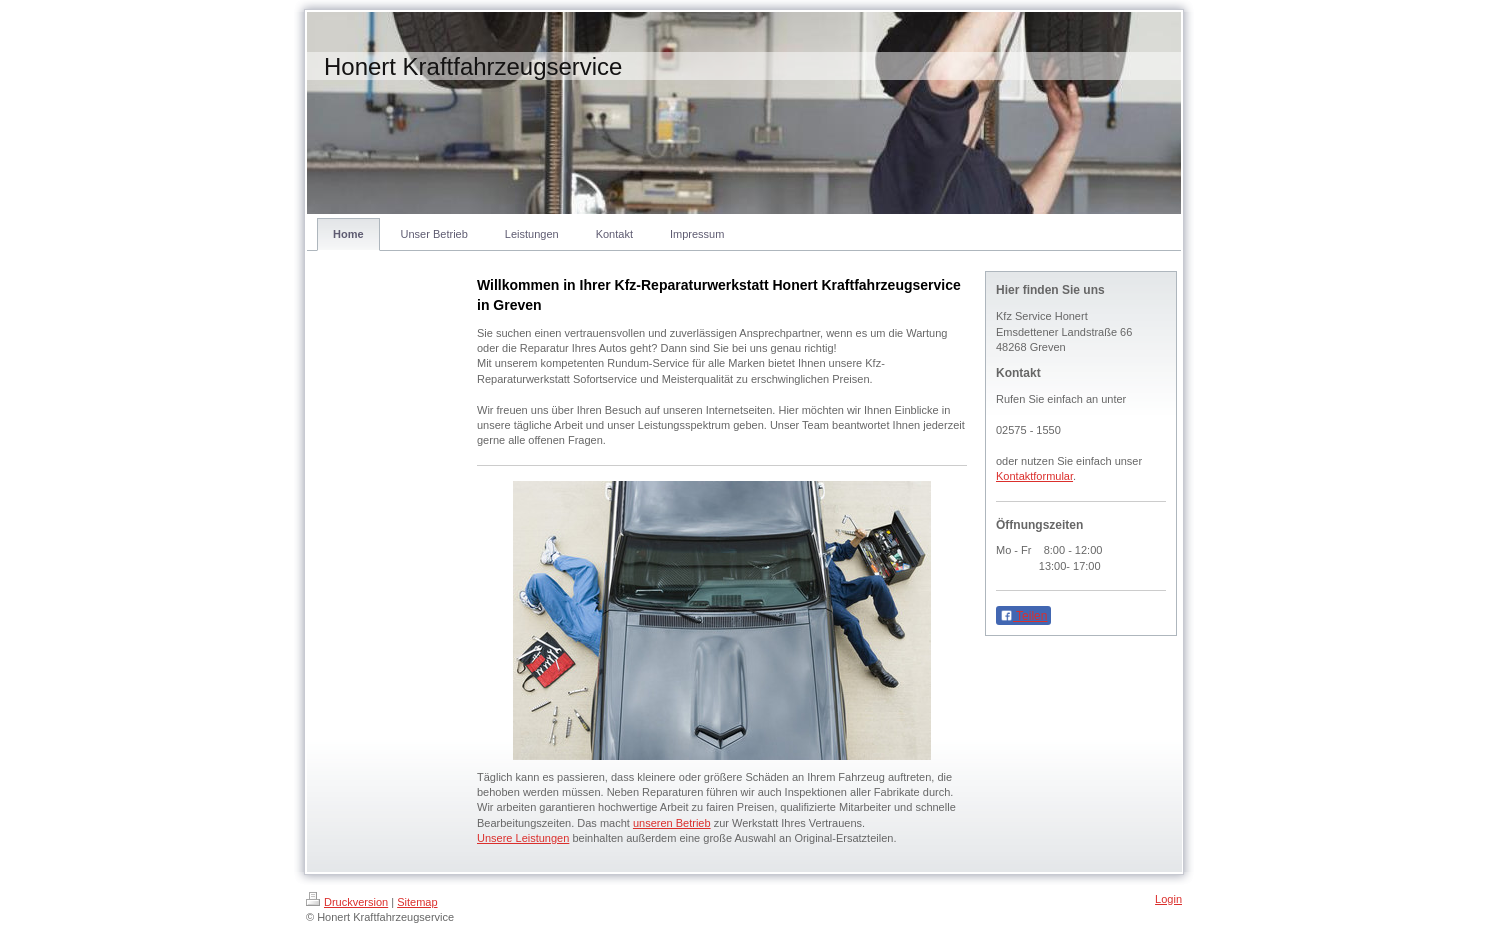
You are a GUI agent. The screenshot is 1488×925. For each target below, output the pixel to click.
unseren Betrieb (672, 823)
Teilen (1023, 616)
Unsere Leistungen (523, 838)
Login (1168, 899)
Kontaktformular (1034, 476)
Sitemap (417, 902)
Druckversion (347, 902)
